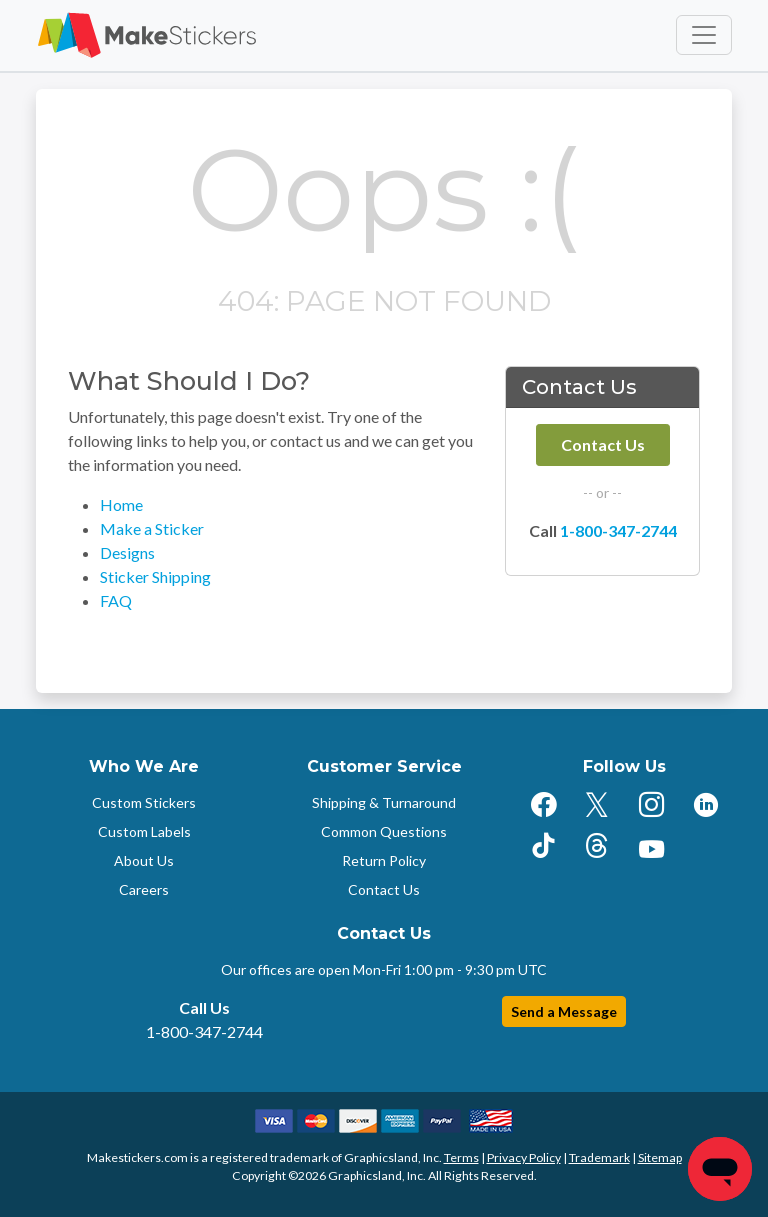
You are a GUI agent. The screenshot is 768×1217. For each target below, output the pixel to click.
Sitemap (660, 1157)
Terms (461, 1157)
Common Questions (384, 831)
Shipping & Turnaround (384, 802)
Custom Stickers (144, 802)
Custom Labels (144, 831)
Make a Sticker (152, 528)
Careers (144, 889)
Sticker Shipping (155, 576)
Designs (127, 552)
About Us (144, 860)
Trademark (599, 1157)
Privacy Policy (524, 1157)
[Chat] (720, 1169)
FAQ (116, 600)
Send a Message (564, 1011)
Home (121, 504)
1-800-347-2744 (618, 530)
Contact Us (603, 444)
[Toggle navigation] (704, 35)
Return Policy (384, 860)
